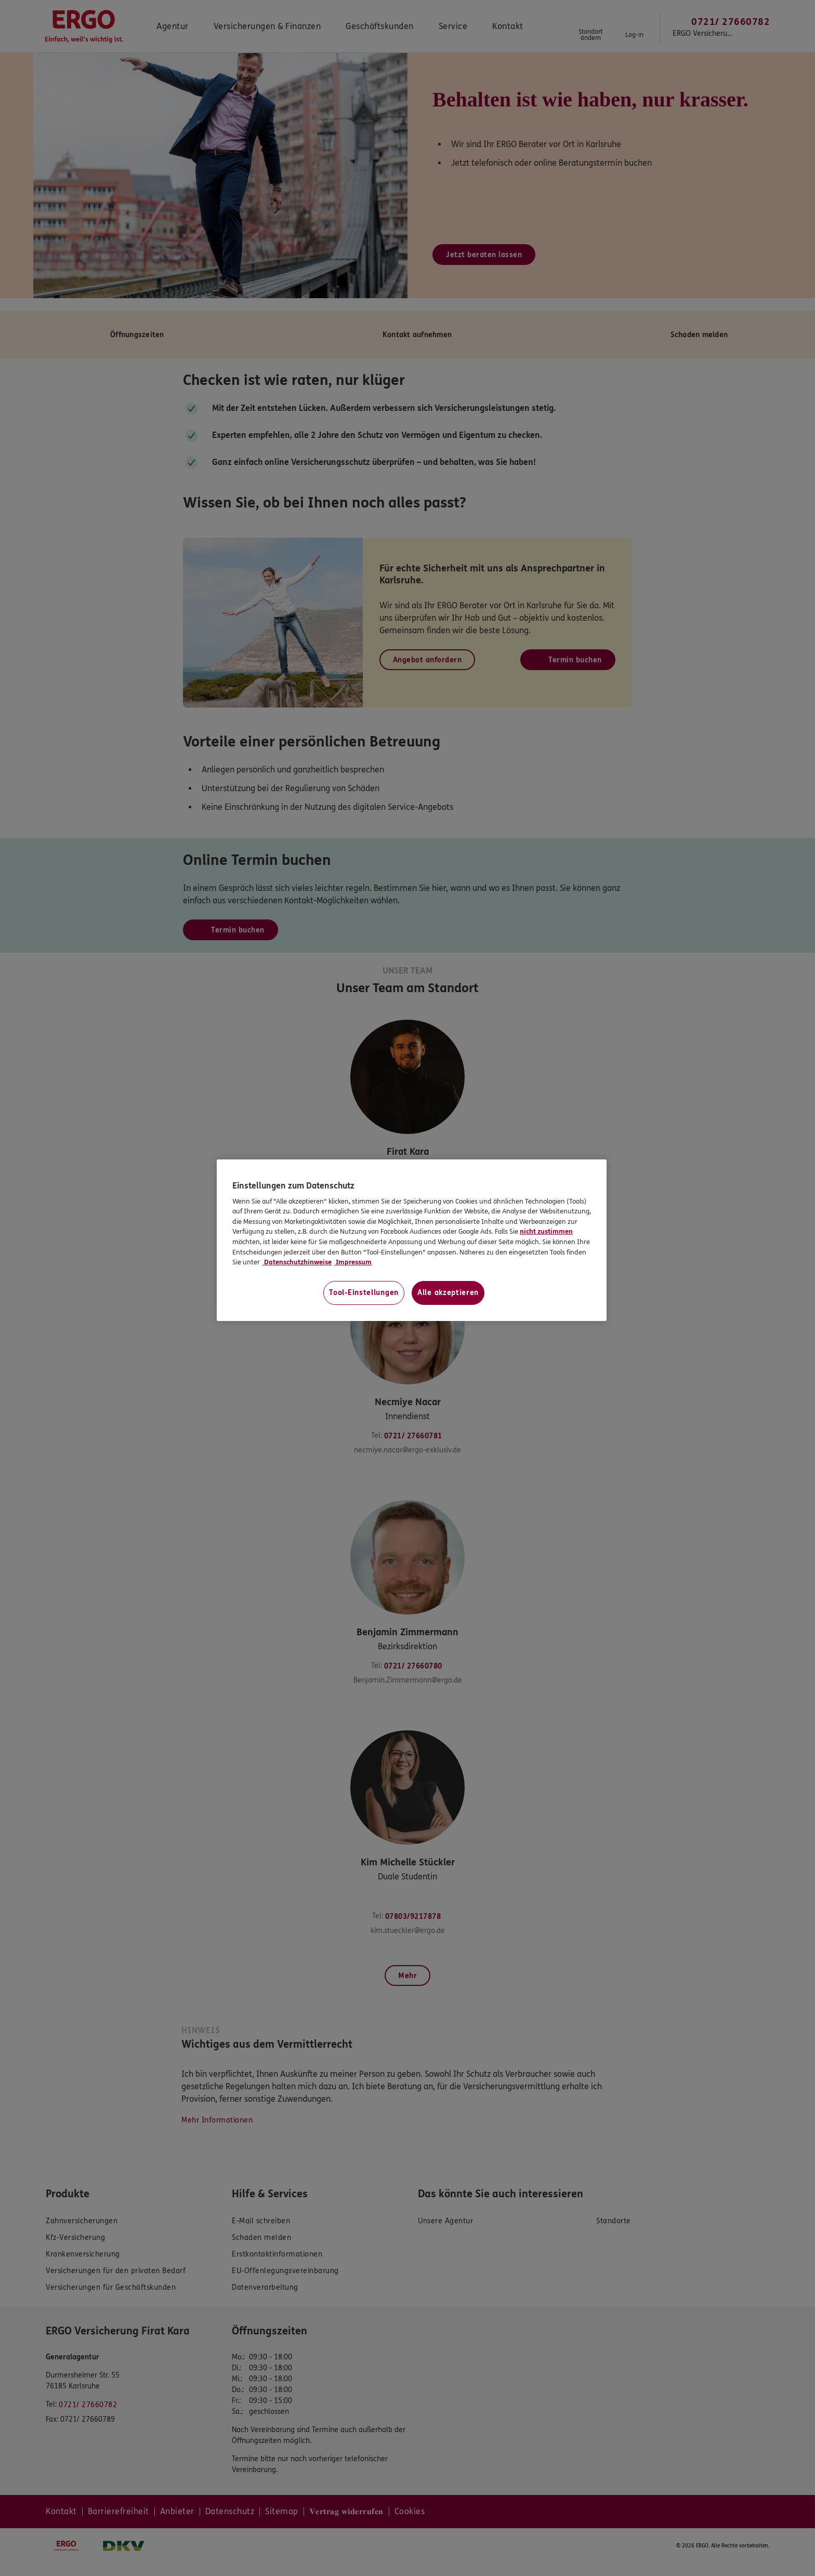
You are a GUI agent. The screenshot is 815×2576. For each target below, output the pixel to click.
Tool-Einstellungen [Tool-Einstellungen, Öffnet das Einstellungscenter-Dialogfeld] (364, 1292)
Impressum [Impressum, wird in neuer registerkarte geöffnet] (353, 1262)
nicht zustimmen (546, 1231)
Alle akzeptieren (448, 1292)
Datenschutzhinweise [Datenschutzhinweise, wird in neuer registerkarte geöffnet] (297, 1262)
